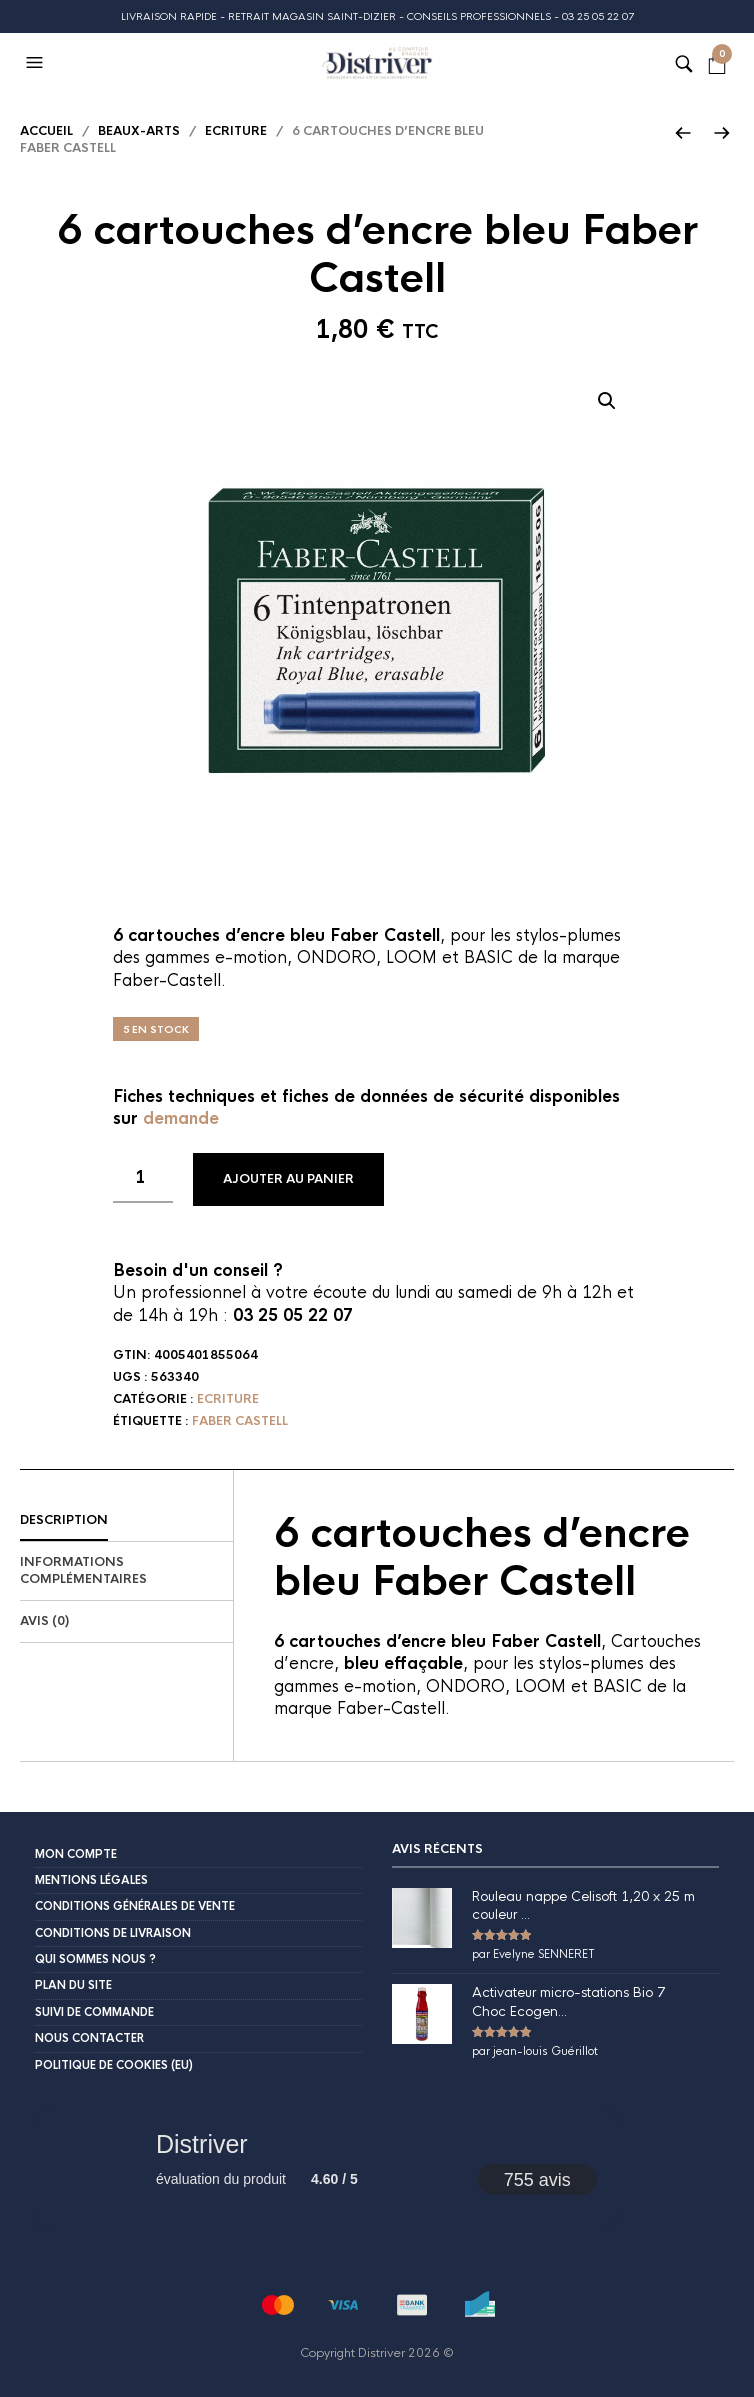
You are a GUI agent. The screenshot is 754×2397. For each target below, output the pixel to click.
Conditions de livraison (113, 1933)
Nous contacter (89, 2038)
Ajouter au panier (288, 1179)
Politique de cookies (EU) (114, 2065)
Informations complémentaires (83, 1570)
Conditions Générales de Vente (135, 1906)
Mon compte (76, 1854)
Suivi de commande (94, 2012)
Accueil (46, 131)
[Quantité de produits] (143, 1178)
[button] (37, 63)
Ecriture (236, 131)
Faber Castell (240, 1421)
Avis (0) (44, 1621)
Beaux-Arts (139, 131)
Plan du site (73, 1985)
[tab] (126, 1521)
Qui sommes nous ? (95, 1959)
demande (181, 1118)
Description (64, 1520)
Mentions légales (91, 1880)
